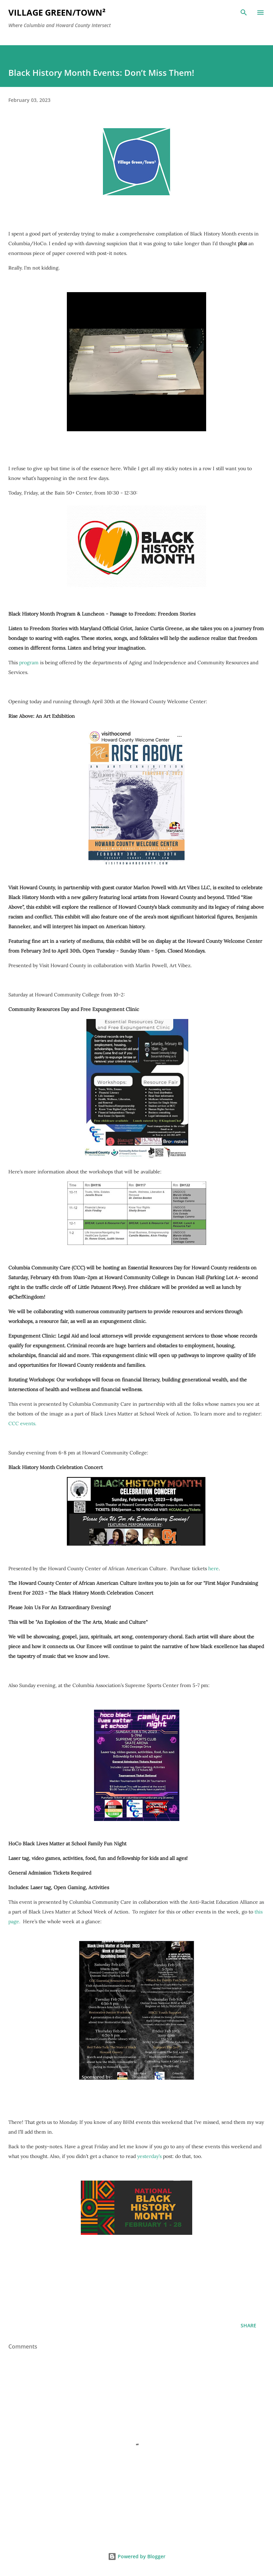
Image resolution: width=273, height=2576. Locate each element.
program (29, 662)
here (213, 1568)
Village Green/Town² (57, 12)
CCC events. (22, 1423)
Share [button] (248, 2325)
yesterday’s (149, 2156)
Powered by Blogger (136, 2556)
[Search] (244, 12)
